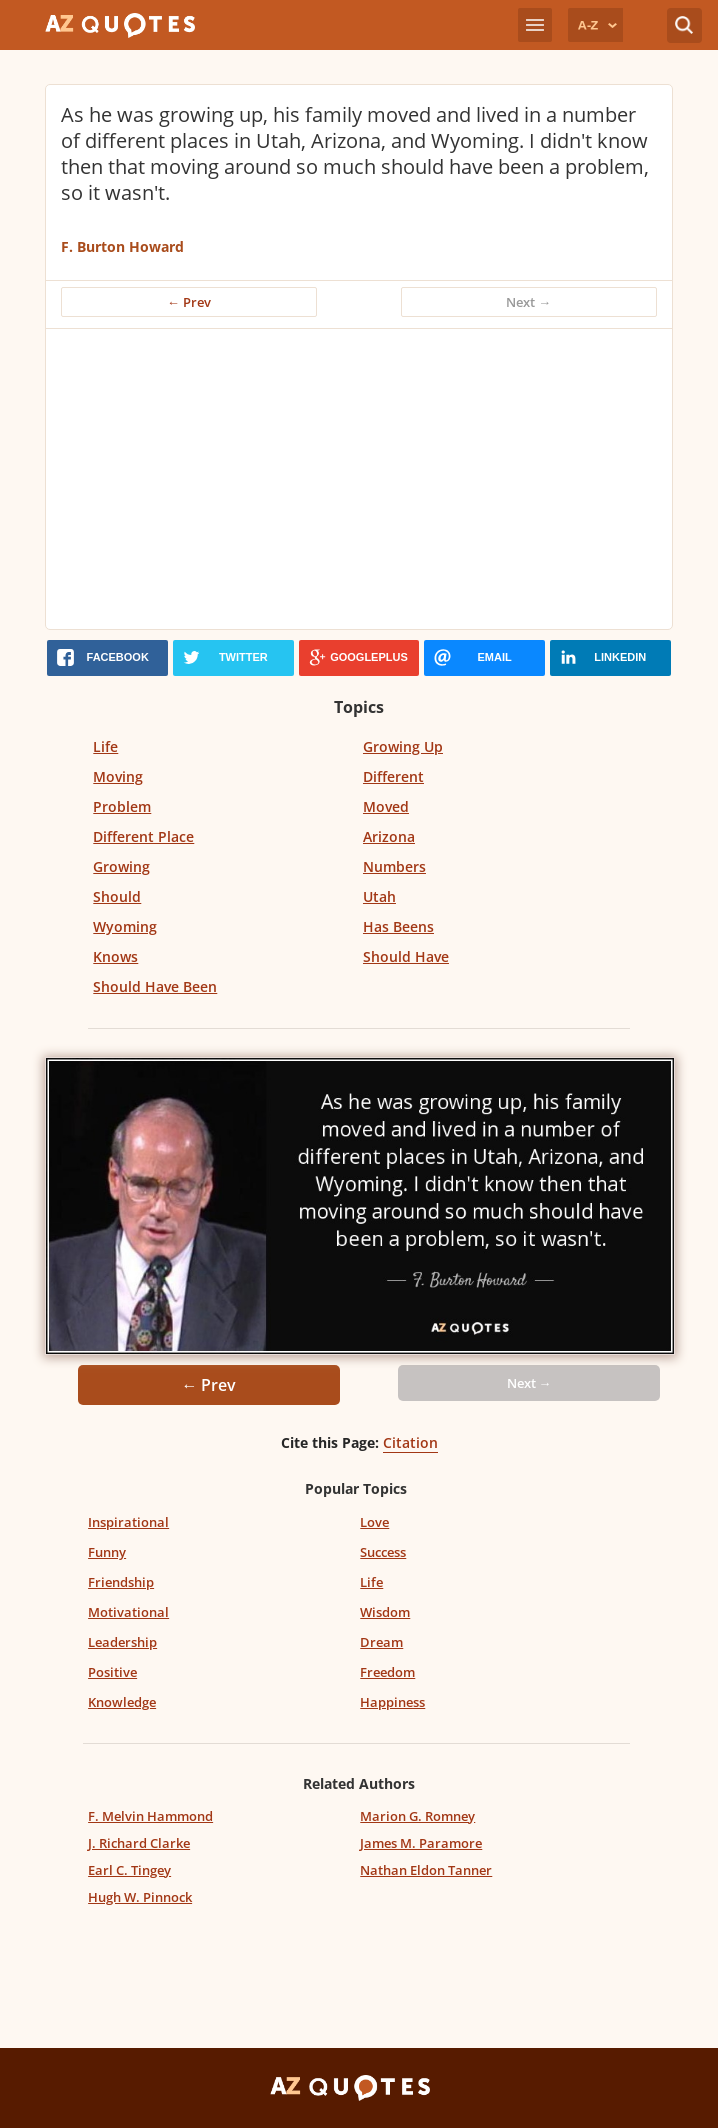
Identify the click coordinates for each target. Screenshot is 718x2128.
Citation (410, 1442)
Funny (107, 1552)
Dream (381, 1642)
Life (105, 746)
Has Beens (398, 926)
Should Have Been (155, 986)
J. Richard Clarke (139, 1843)
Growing (121, 866)
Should (117, 896)
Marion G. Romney (417, 1816)
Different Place (143, 836)
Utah (379, 896)
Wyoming (125, 926)
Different (393, 776)
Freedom (387, 1672)
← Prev (189, 302)
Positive (112, 1672)
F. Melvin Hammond (150, 1816)
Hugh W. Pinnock (140, 1897)
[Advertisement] (359, 479)
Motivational (128, 1612)
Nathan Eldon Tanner (426, 1870)
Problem (122, 806)
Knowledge (122, 1702)
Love (374, 1522)
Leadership (122, 1642)
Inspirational (128, 1522)
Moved (386, 806)
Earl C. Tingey (129, 1870)
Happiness (392, 1702)
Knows (115, 956)
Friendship (121, 1582)
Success (383, 1552)
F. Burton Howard (122, 246)
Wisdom (385, 1612)
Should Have (406, 956)
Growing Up (403, 746)
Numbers (394, 866)
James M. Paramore (421, 1843)
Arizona (389, 836)
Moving (118, 776)
